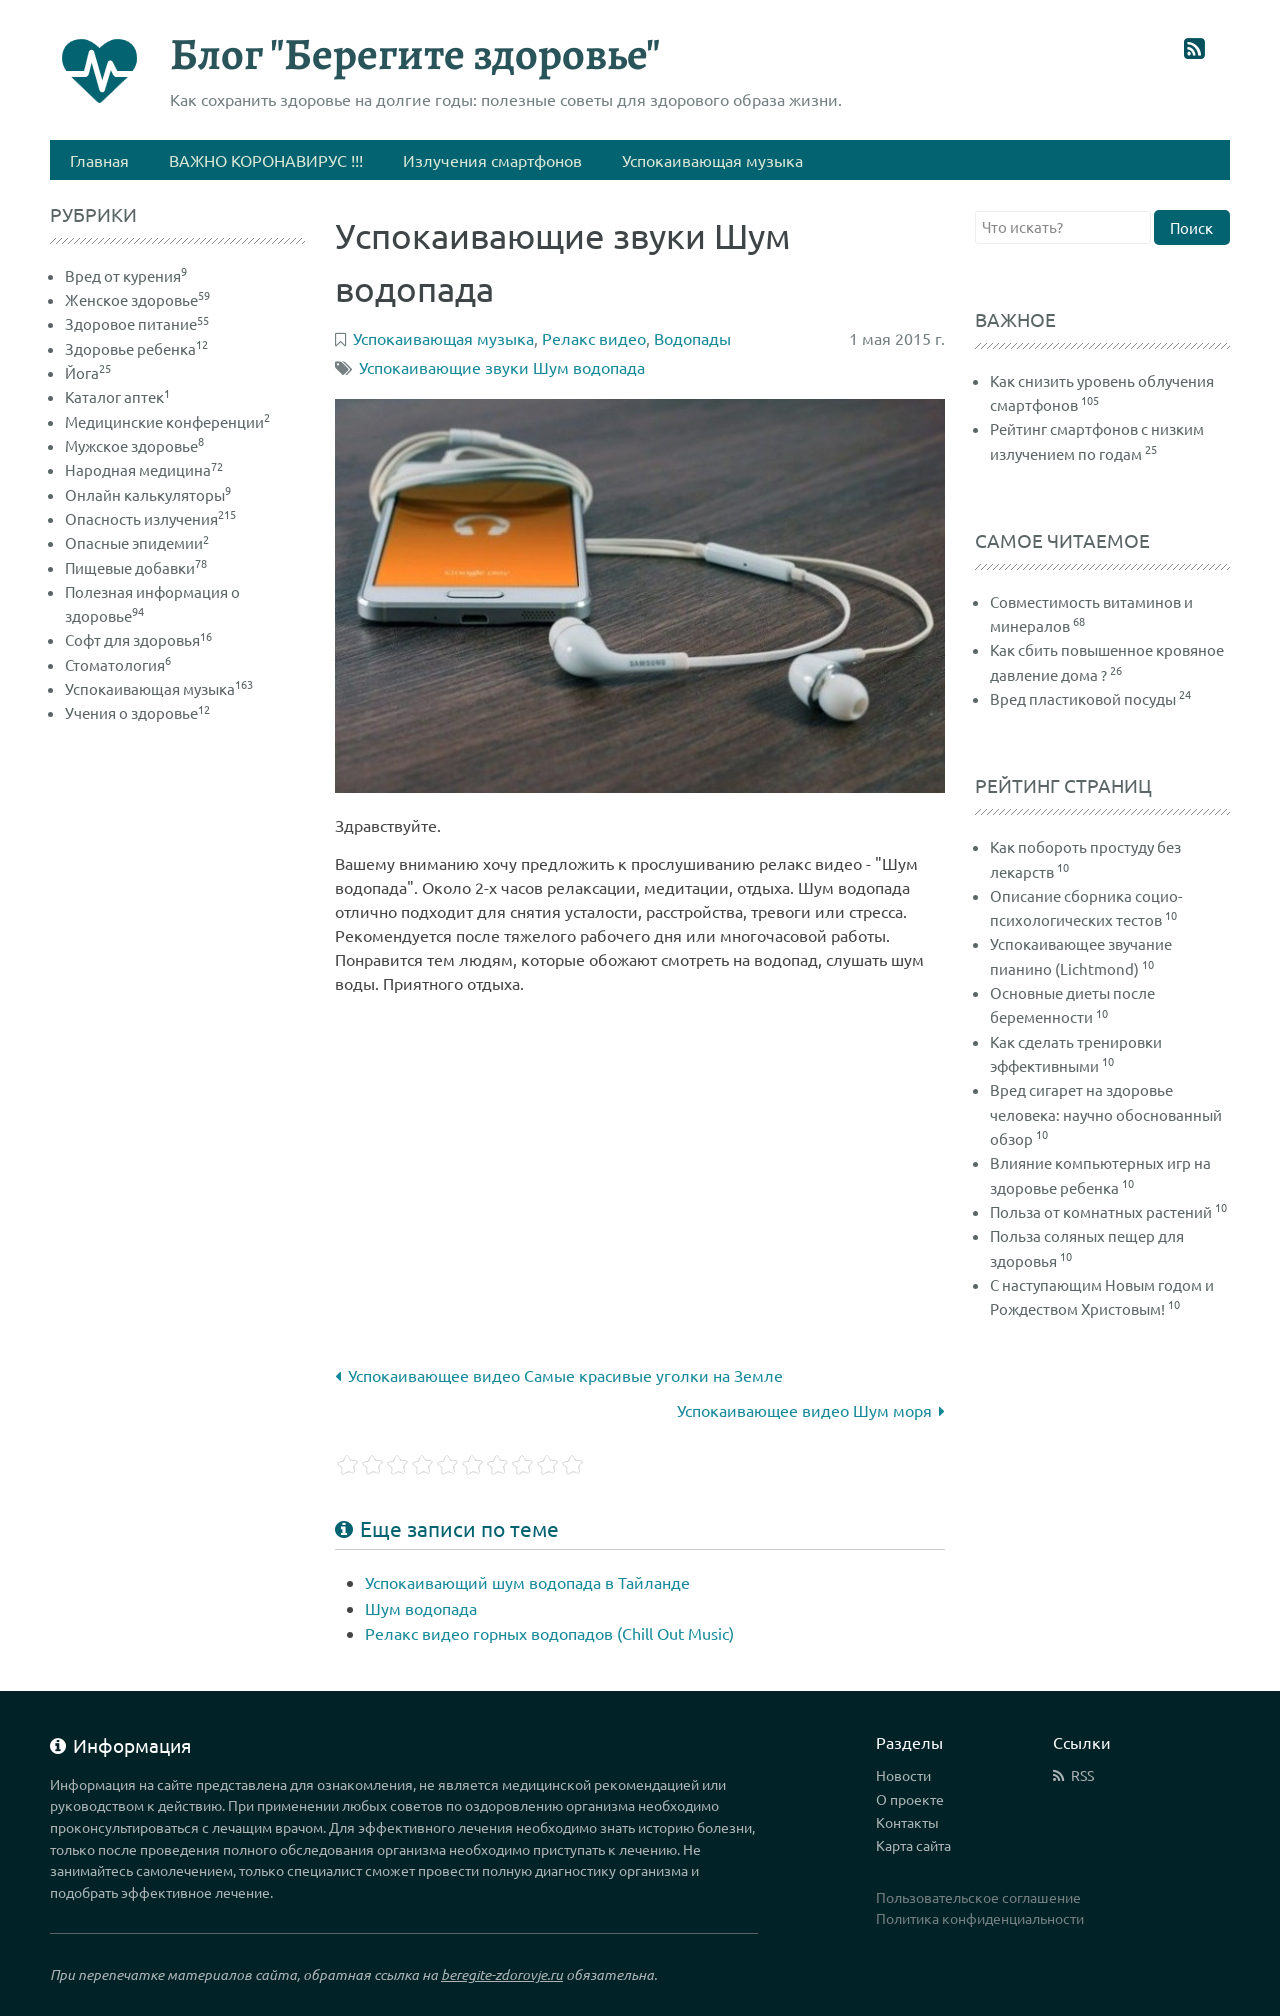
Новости (903, 1775)
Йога (88, 372)
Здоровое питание (137, 323)
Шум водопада (421, 1608)
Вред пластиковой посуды (1083, 698)
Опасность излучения (150, 518)
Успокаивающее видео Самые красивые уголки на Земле (559, 1375)
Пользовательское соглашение (978, 1897)
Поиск (1191, 227)
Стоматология (118, 664)
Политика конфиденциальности (980, 1918)
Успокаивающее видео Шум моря (811, 1410)
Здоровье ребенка (136, 348)
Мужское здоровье (134, 445)
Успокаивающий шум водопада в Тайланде (527, 1582)
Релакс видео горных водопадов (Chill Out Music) (549, 1633)
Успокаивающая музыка (159, 688)
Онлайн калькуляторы (148, 494)
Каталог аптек (117, 396)
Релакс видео (594, 338)
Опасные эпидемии (137, 542)
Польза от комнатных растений (1101, 1211)
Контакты (907, 1822)
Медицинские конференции (167, 421)
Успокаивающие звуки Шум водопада (502, 367)
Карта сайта (913, 1845)
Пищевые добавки (136, 567)
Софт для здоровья (138, 639)
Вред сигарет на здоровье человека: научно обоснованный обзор (1106, 1114)
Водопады (692, 338)
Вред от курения (126, 275)
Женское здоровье (137, 299)
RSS (1082, 1775)
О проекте (910, 1799)
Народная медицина (144, 469)
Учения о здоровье (137, 712)
